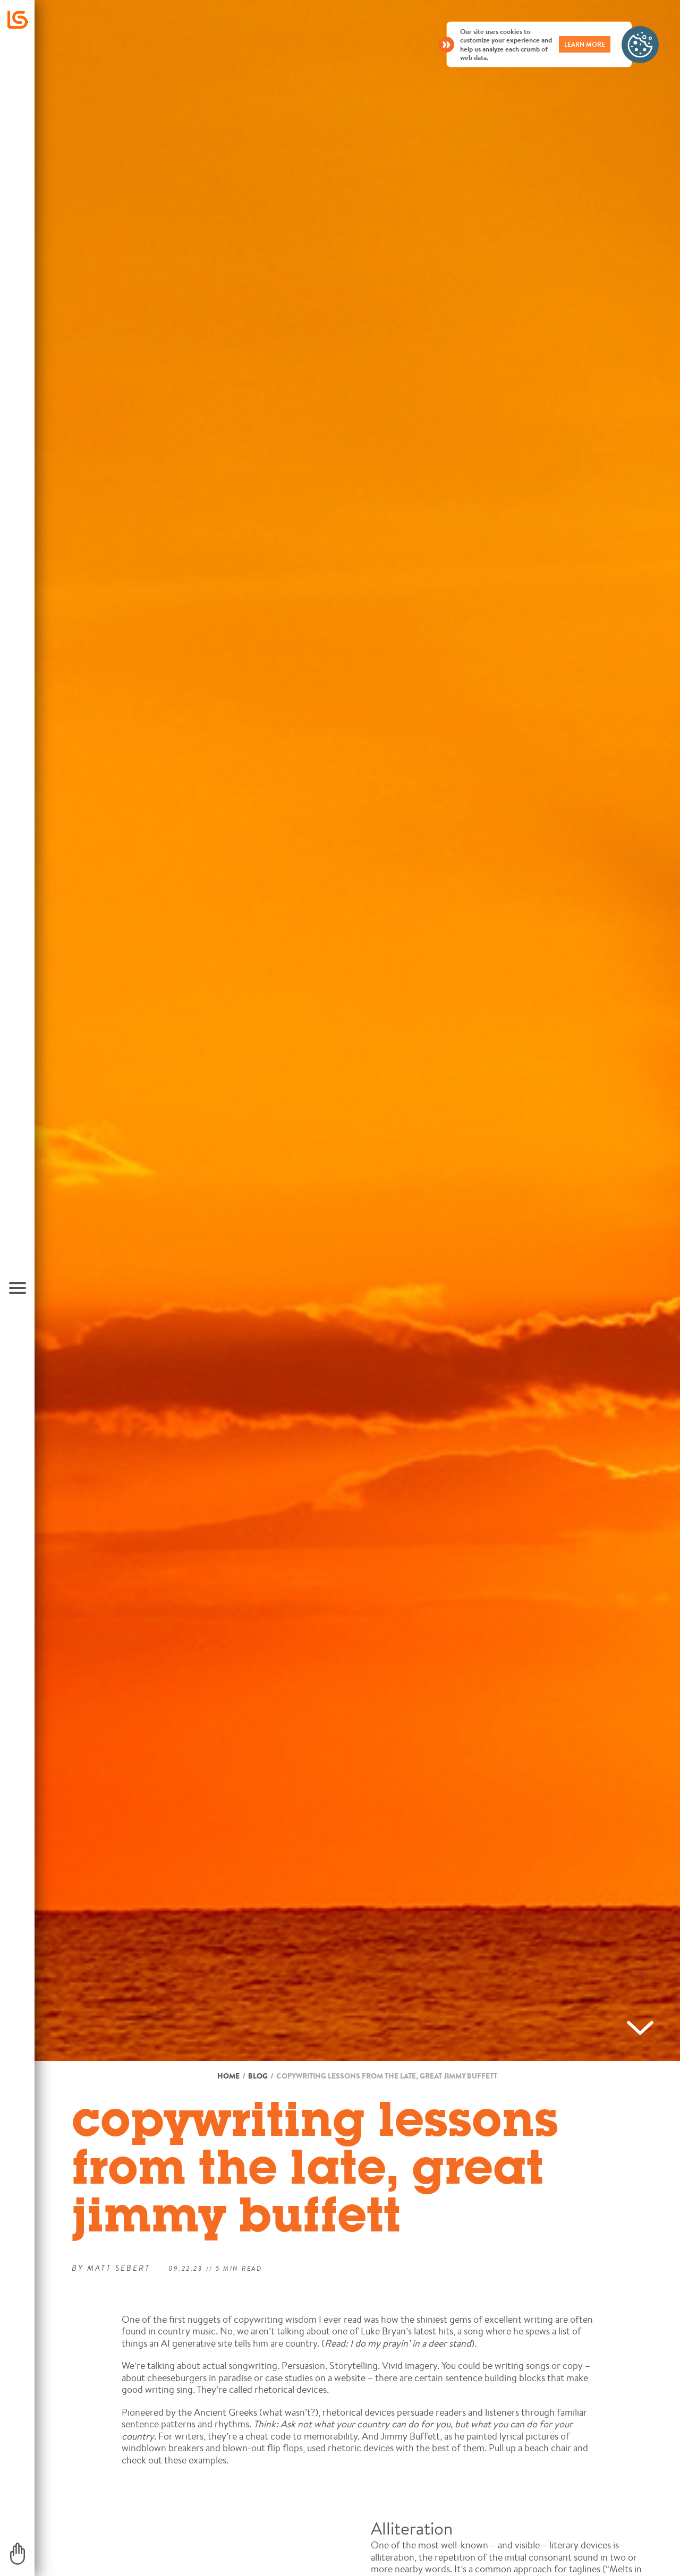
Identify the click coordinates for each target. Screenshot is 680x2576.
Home (228, 2076)
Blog (258, 2076)
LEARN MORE (584, 44)
